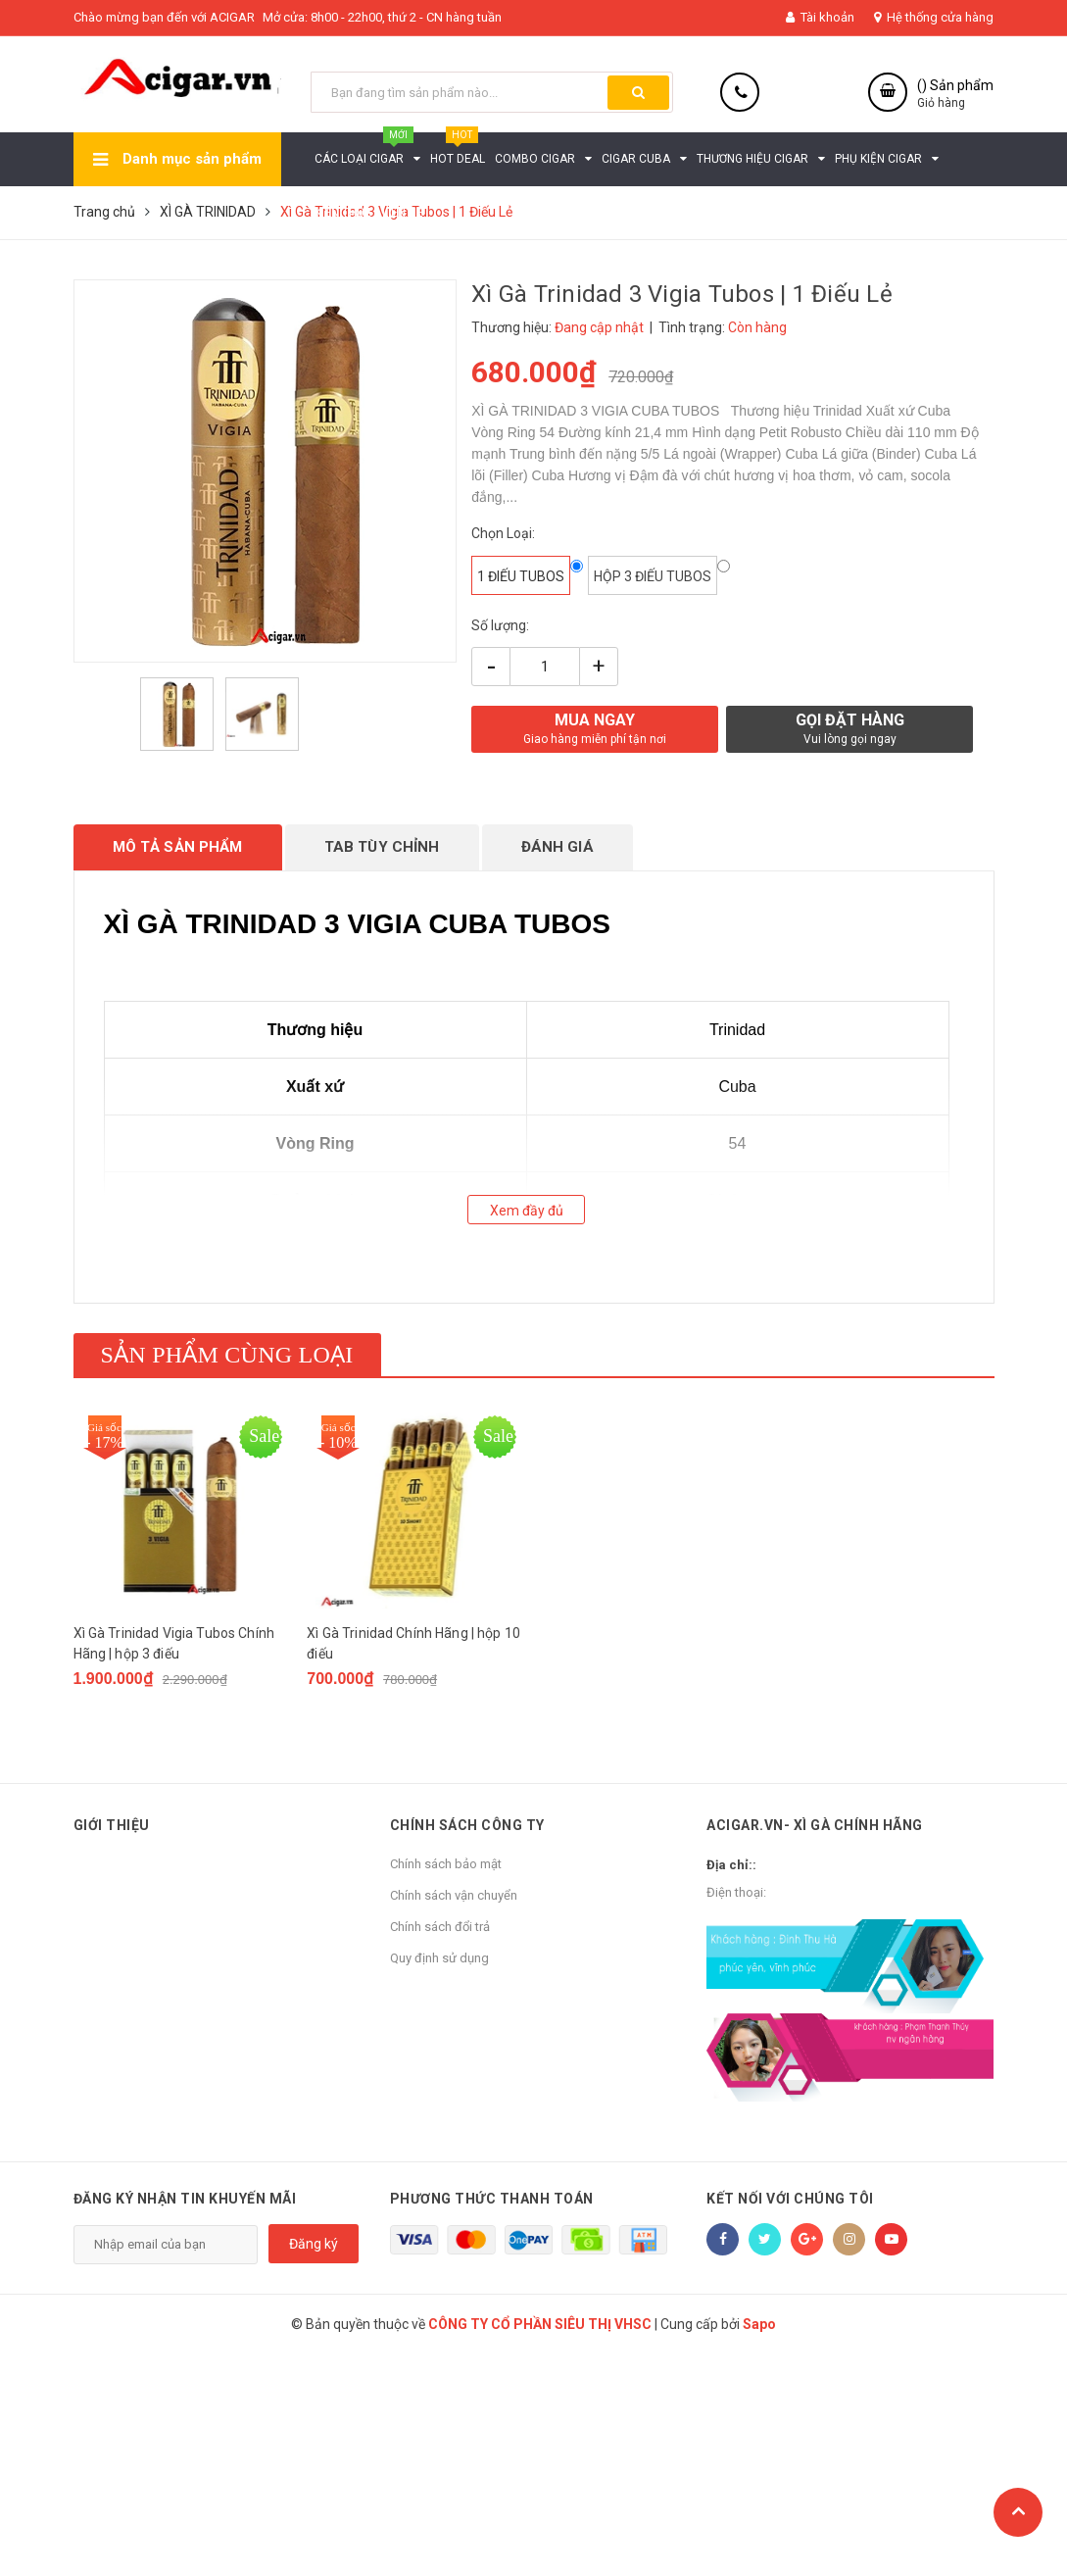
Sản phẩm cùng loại (227, 1354)
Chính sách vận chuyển (453, 1895)
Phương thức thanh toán (492, 2198)
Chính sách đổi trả (440, 1926)
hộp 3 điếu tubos (652, 576)
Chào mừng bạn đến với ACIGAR (164, 17)
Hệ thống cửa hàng (934, 17)
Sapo (759, 2324)
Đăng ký (313, 2244)
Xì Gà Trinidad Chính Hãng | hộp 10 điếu (413, 1643)
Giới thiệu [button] (111, 1825)
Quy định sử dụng (439, 1958)
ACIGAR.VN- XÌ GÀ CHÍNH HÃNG (814, 1825)
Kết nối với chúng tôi (790, 2198)
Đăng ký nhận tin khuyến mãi (185, 2198)
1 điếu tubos (520, 576)
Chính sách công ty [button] (467, 1825)
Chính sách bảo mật (446, 1864)
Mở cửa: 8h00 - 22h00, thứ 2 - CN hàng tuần (382, 17)
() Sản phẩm (955, 94)
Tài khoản (820, 17)
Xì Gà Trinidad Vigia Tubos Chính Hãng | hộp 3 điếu (173, 1643)
